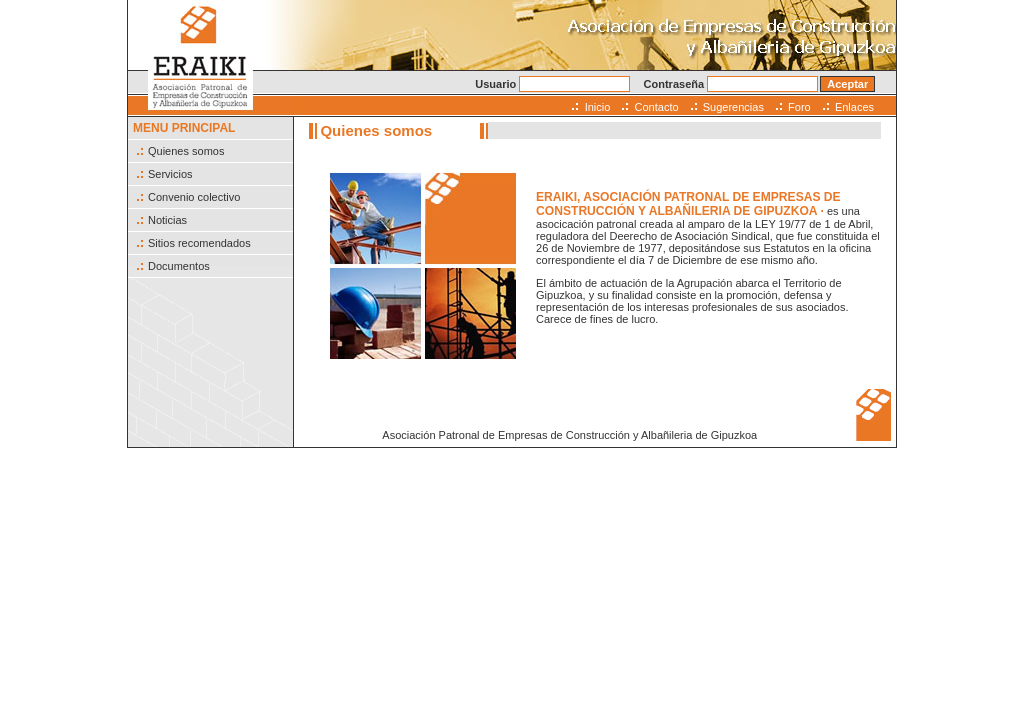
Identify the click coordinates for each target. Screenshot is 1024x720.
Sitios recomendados (199, 243)
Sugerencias (733, 107)
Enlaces (854, 107)
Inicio (598, 107)
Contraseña (731, 84)
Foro (799, 107)
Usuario (552, 84)
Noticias (167, 220)
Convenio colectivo (194, 197)
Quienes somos (186, 151)
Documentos (179, 266)
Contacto (657, 107)
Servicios (170, 174)
